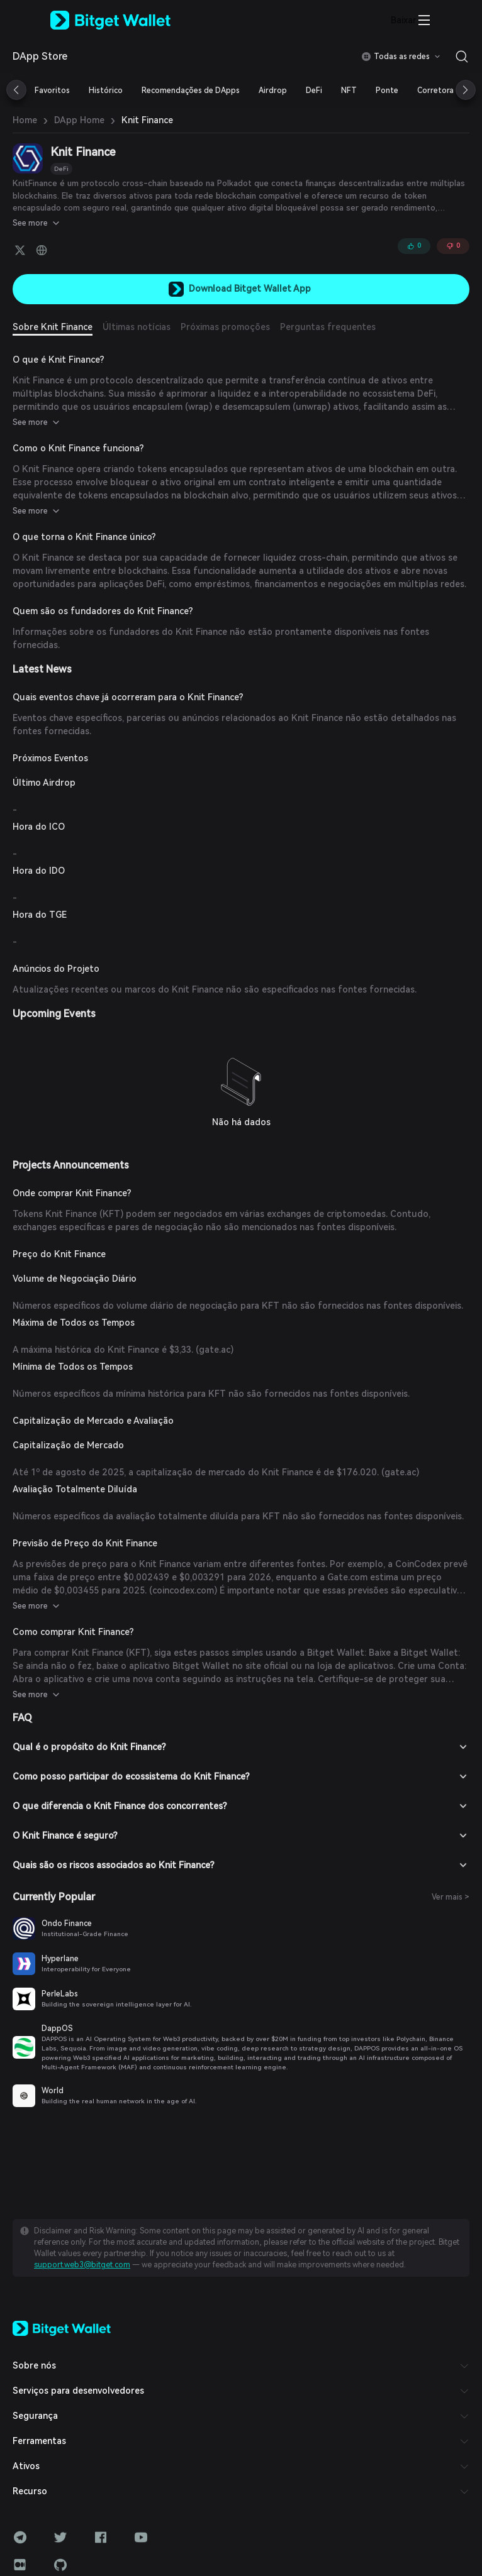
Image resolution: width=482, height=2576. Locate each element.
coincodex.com (183, 1590)
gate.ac (214, 1350)
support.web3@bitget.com (82, 2264)
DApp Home (79, 120)
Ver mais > (450, 1897)
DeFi (61, 168)
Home (25, 120)
